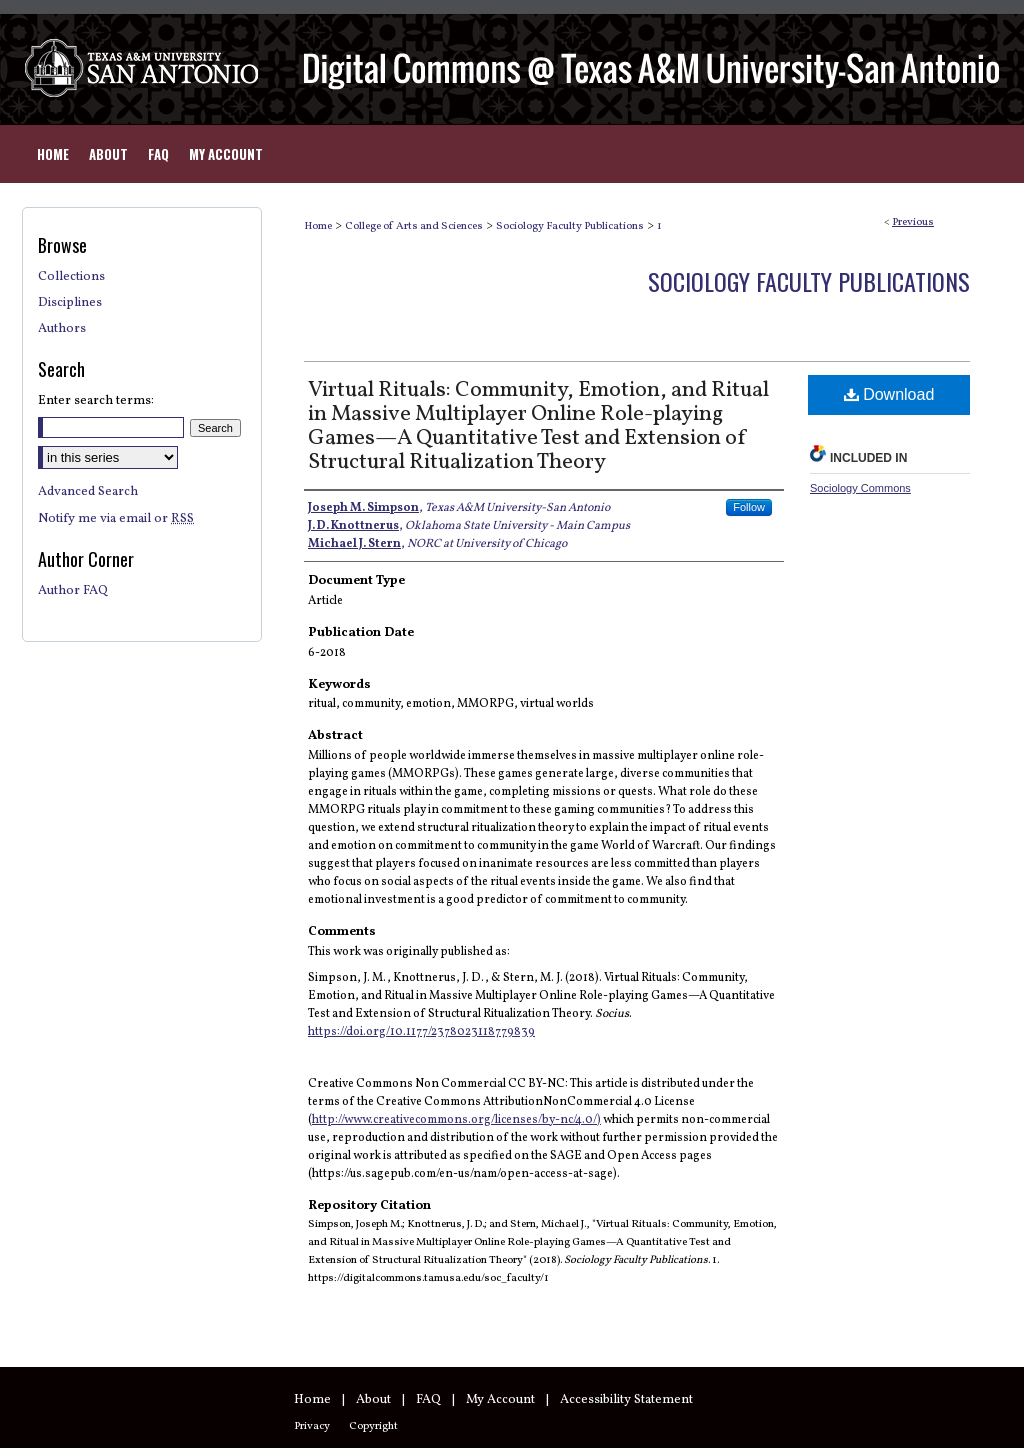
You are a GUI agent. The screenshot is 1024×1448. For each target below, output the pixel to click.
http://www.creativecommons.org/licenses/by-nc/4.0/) (456, 1120)
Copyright (373, 1426)
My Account (500, 1400)
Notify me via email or (116, 519)
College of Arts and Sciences (414, 226)
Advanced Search (88, 492)
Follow (749, 507)
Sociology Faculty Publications (570, 226)
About (373, 1400)
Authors (62, 329)
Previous (913, 222)
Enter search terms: (96, 401)
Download (889, 394)
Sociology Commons (860, 488)
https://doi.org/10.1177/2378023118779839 (421, 1032)
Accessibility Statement (626, 1400)
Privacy (312, 1426)
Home (318, 226)
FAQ (428, 1400)
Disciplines (70, 303)
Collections (71, 277)
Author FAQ (73, 591)
